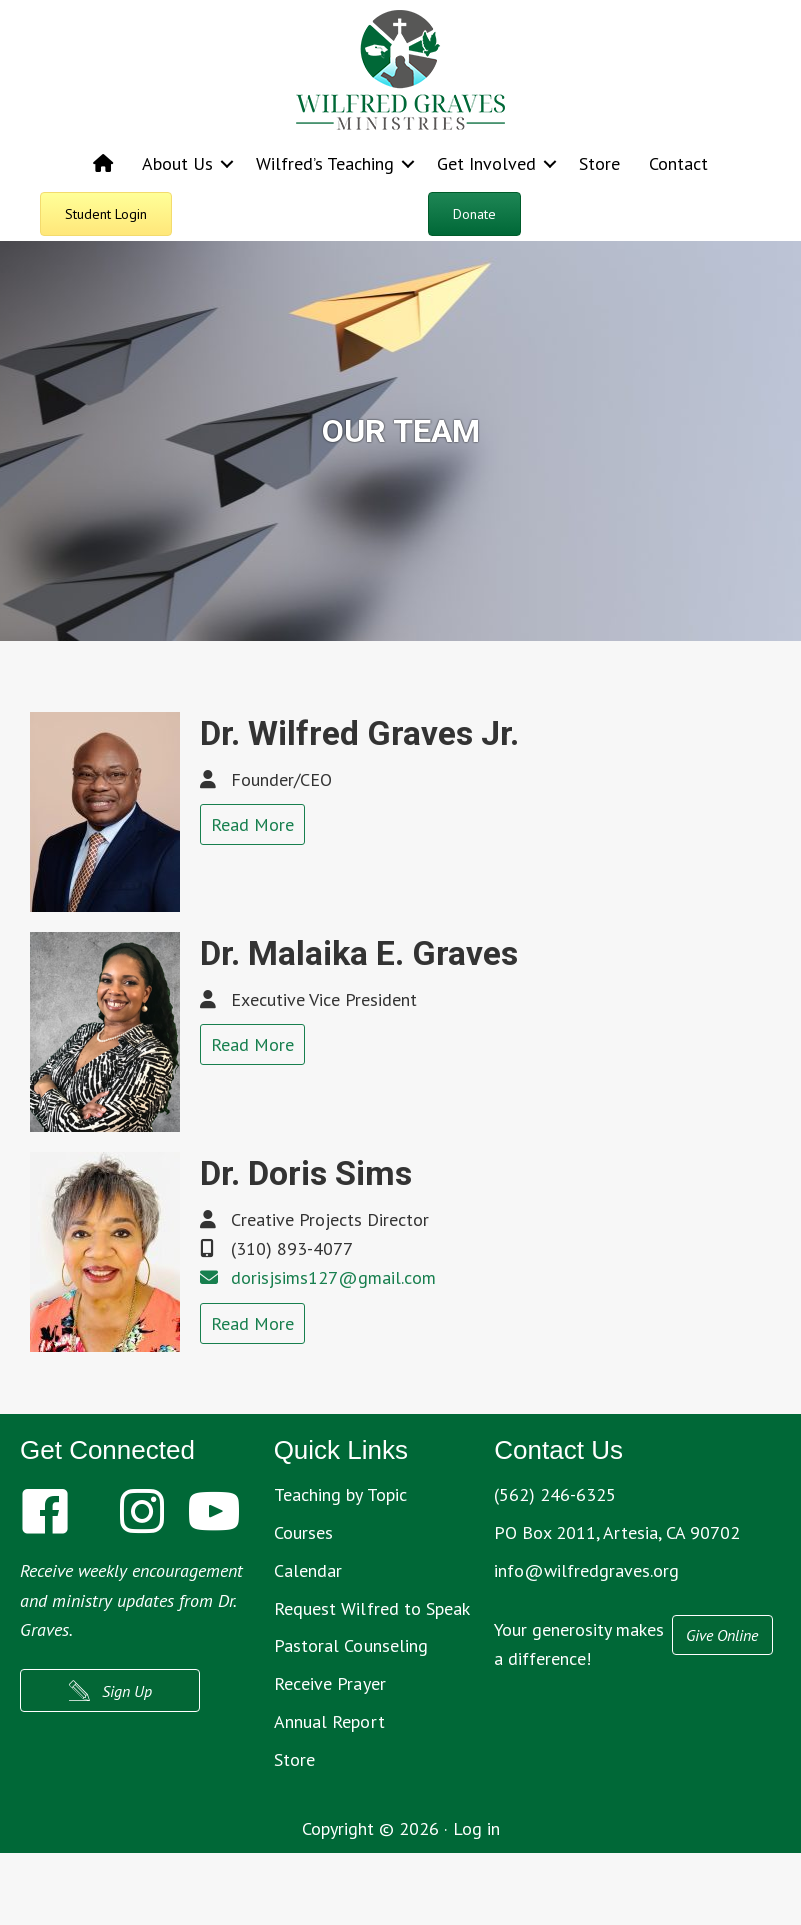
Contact (678, 163)
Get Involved (486, 163)
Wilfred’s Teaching (325, 163)
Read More (252, 824)
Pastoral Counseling (351, 1645)
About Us (177, 163)
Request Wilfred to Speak (372, 1608)
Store (599, 163)
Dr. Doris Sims (306, 1173)
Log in (476, 1828)
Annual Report (329, 1721)
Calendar (308, 1570)
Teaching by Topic (340, 1494)
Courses (304, 1532)
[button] (227, 163)
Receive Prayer (330, 1683)
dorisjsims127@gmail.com (333, 1277)
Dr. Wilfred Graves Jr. (359, 733)
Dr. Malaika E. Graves (359, 953)
